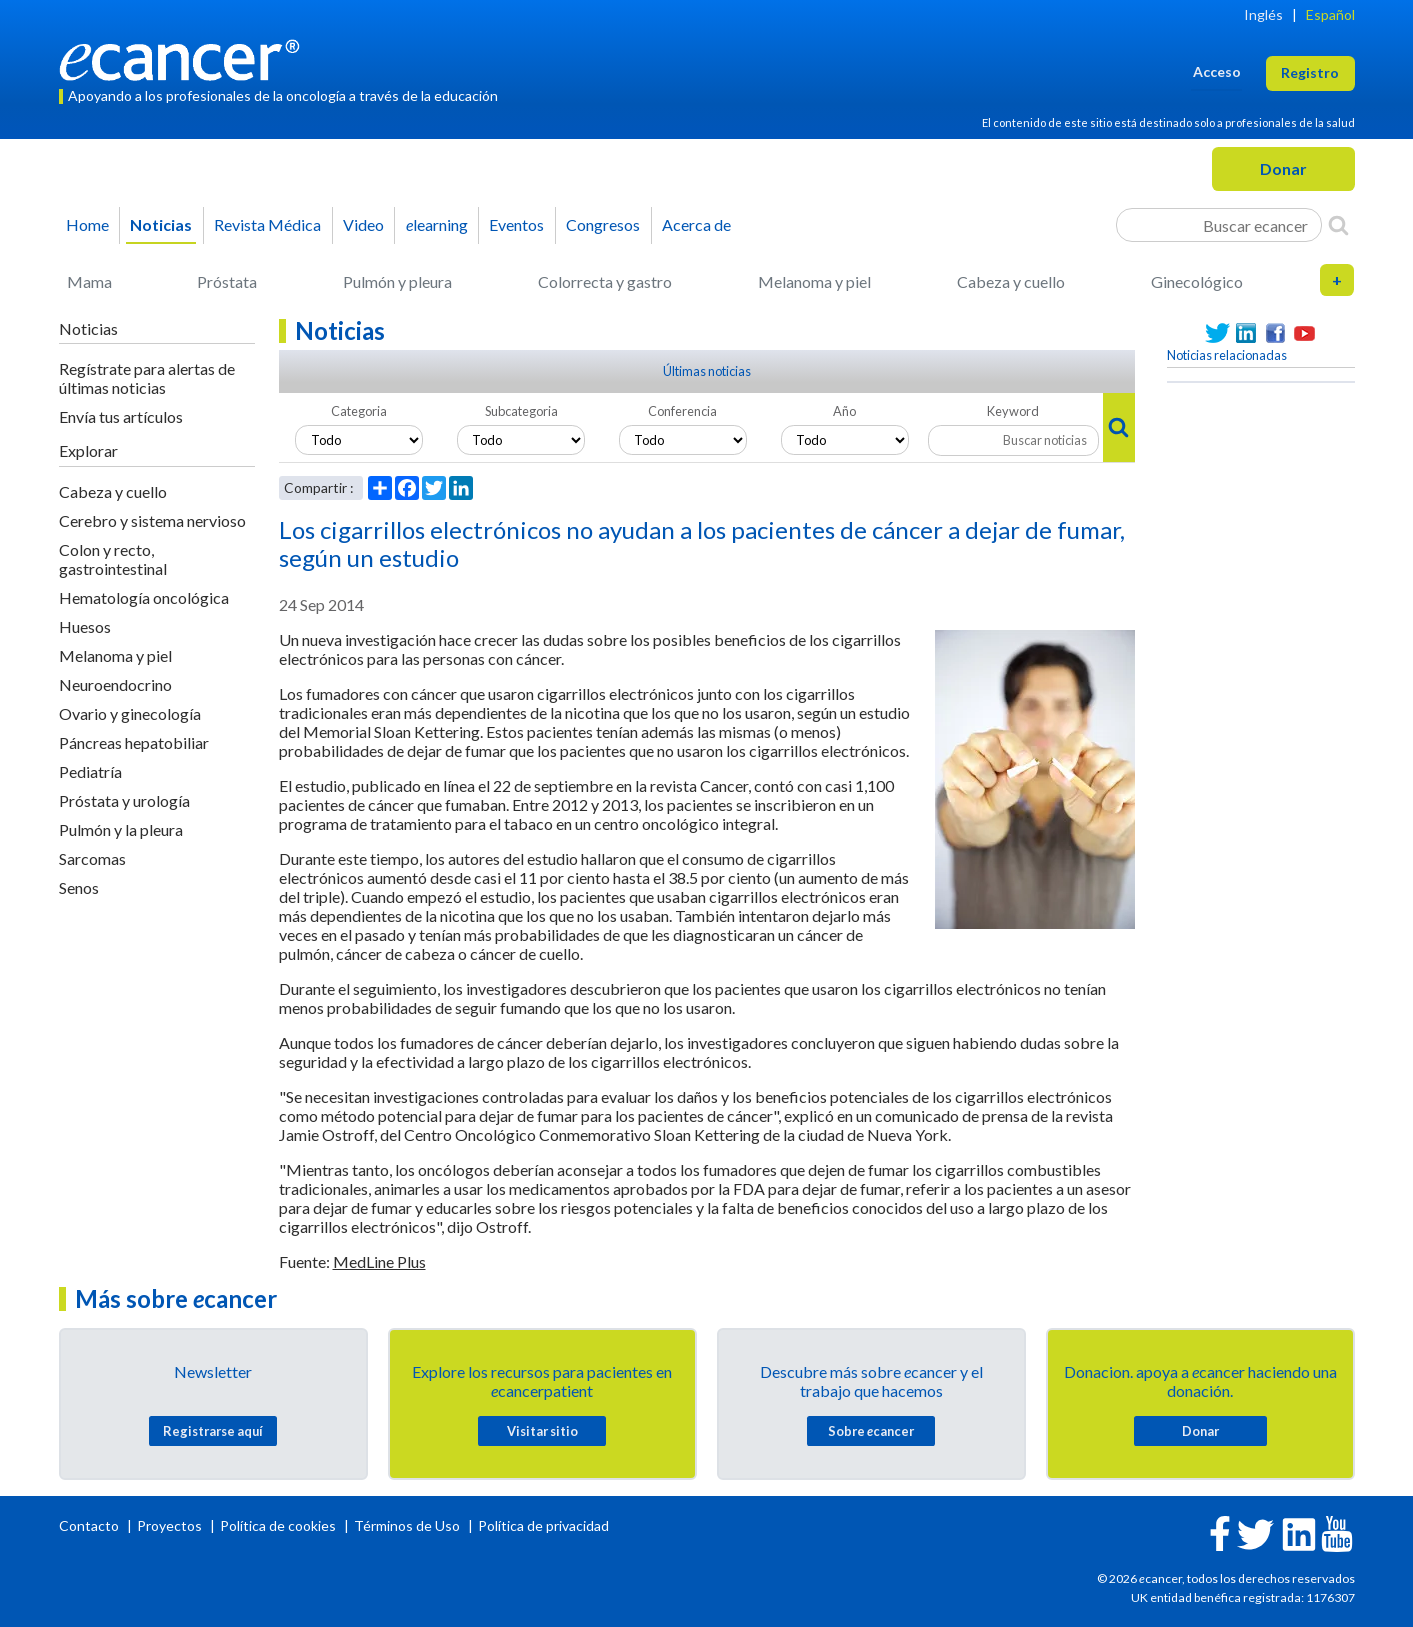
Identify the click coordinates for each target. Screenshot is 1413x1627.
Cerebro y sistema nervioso (152, 520)
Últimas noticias (707, 371)
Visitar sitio (542, 1431)
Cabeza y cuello (1011, 281)
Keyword (1013, 411)
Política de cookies (278, 1525)
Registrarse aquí (213, 1431)
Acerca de (696, 224)
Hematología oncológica (144, 597)
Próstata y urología (124, 800)
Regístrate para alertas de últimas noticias (147, 378)
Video (363, 224)
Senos (79, 887)
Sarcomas (92, 858)
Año (844, 411)
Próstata (227, 281)
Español (1330, 14)
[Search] (1338, 225)
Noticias (161, 224)
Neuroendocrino (115, 684)
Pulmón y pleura (397, 281)
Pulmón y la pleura (121, 829)
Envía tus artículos (121, 416)
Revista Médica (267, 224)
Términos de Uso (407, 1525)
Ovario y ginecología (130, 713)
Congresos (603, 224)
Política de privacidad (543, 1525)
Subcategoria (521, 411)
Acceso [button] (1217, 71)
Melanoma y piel (814, 281)
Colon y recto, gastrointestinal (113, 559)
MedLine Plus (379, 1261)
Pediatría (90, 771)
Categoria (359, 411)
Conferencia (682, 411)
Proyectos (171, 1525)
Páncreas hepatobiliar (134, 742)
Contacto (90, 1525)
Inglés (1263, 14)
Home (87, 224)
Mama (89, 281)
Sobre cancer (871, 1431)
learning (437, 224)
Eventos (516, 224)
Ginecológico (1197, 281)
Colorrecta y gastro (605, 281)
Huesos (85, 626)
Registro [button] (1310, 72)
